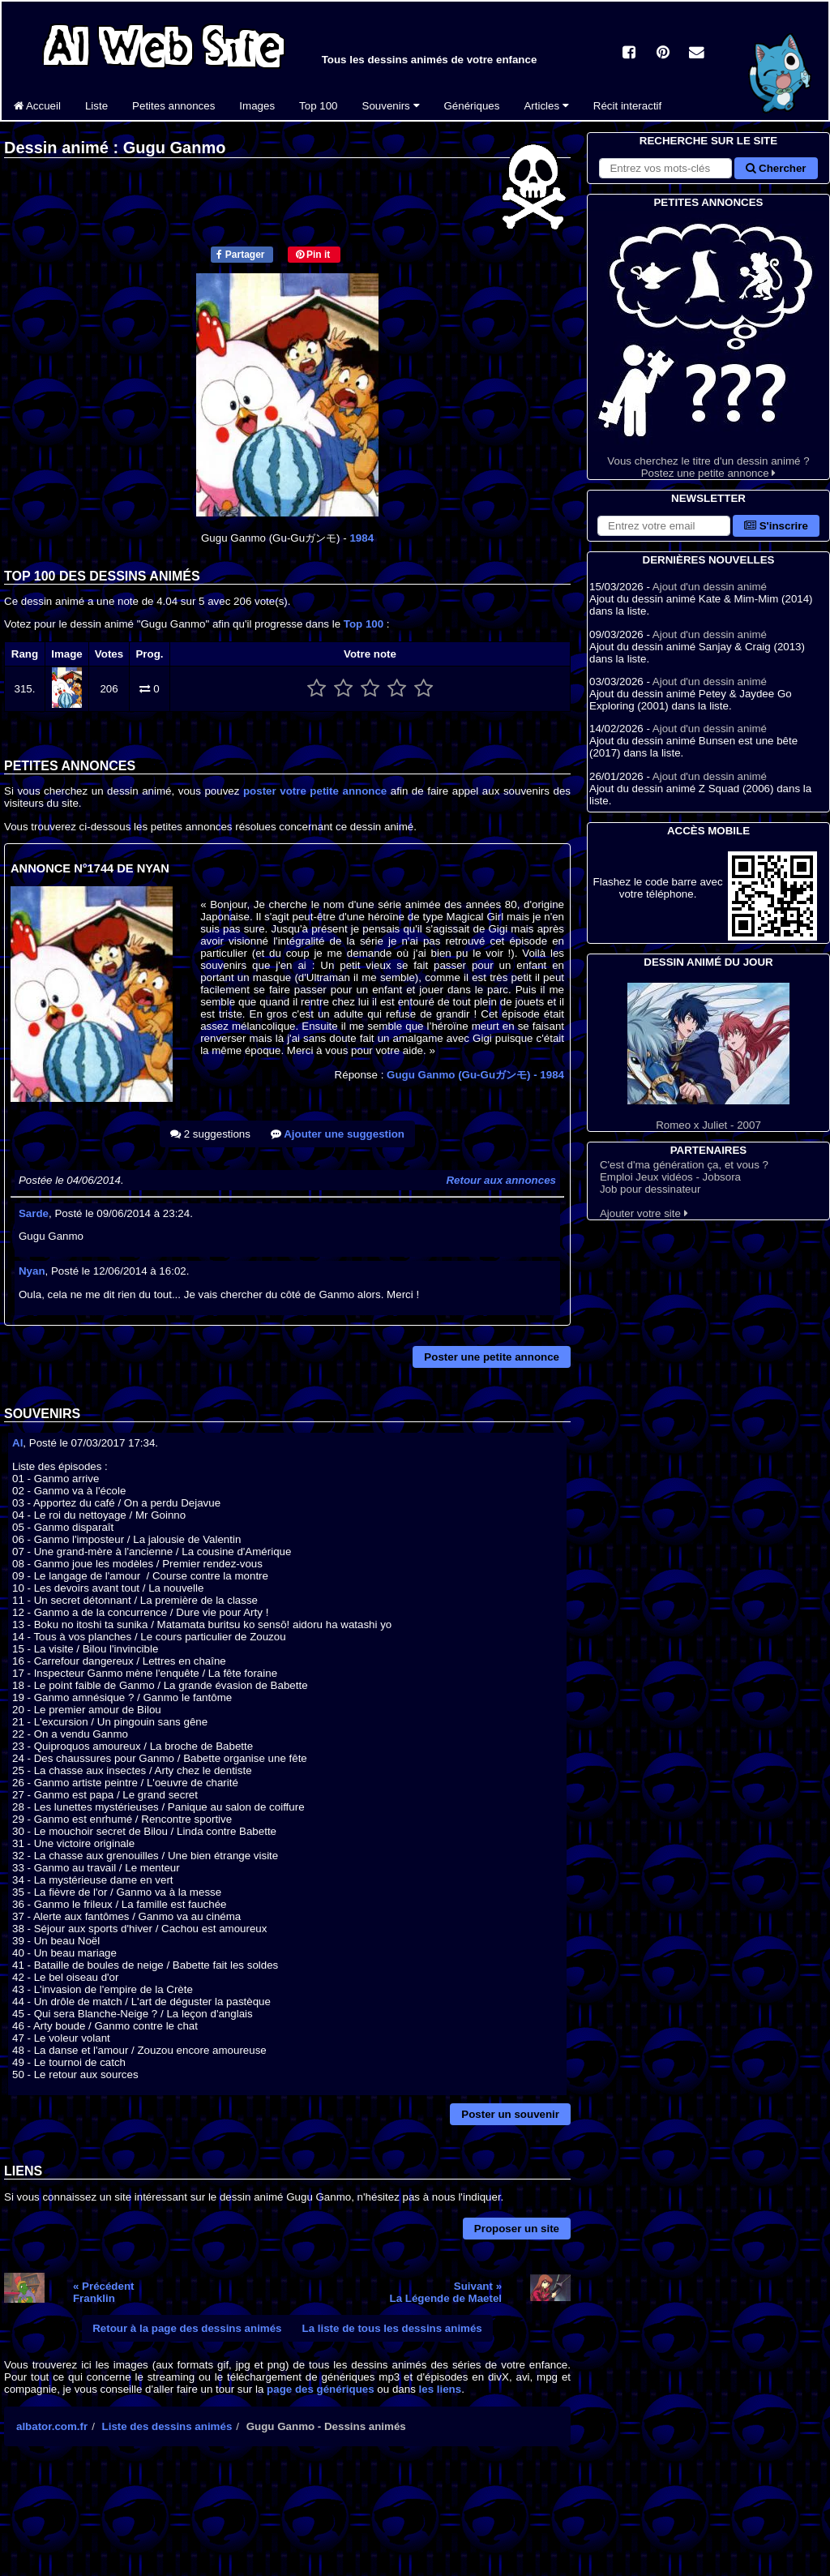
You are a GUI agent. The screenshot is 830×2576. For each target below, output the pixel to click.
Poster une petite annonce (491, 1357)
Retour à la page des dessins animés (186, 2328)
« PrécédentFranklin (104, 2292)
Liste (96, 106)
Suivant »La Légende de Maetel (446, 2292)
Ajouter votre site (644, 1213)
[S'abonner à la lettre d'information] (663, 526)
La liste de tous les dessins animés (392, 2328)
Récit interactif (627, 106)
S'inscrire (776, 526)
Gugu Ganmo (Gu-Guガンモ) (475, 1075)
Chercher (776, 168)
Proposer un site (516, 2228)
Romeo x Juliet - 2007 (708, 1057)
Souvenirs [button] (391, 106)
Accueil (37, 106)
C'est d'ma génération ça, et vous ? (684, 1165)
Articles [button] (546, 106)
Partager (240, 254)
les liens (440, 2389)
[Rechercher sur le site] (665, 168)
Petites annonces (173, 106)
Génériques (472, 106)
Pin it (313, 254)
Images (257, 106)
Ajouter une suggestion (337, 1134)
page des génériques (320, 2389)
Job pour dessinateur (650, 1189)
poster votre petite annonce (315, 791)
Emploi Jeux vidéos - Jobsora (670, 1177)
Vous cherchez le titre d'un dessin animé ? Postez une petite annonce (708, 345)
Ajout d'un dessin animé (709, 587)
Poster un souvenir (510, 2114)
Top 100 (318, 106)
